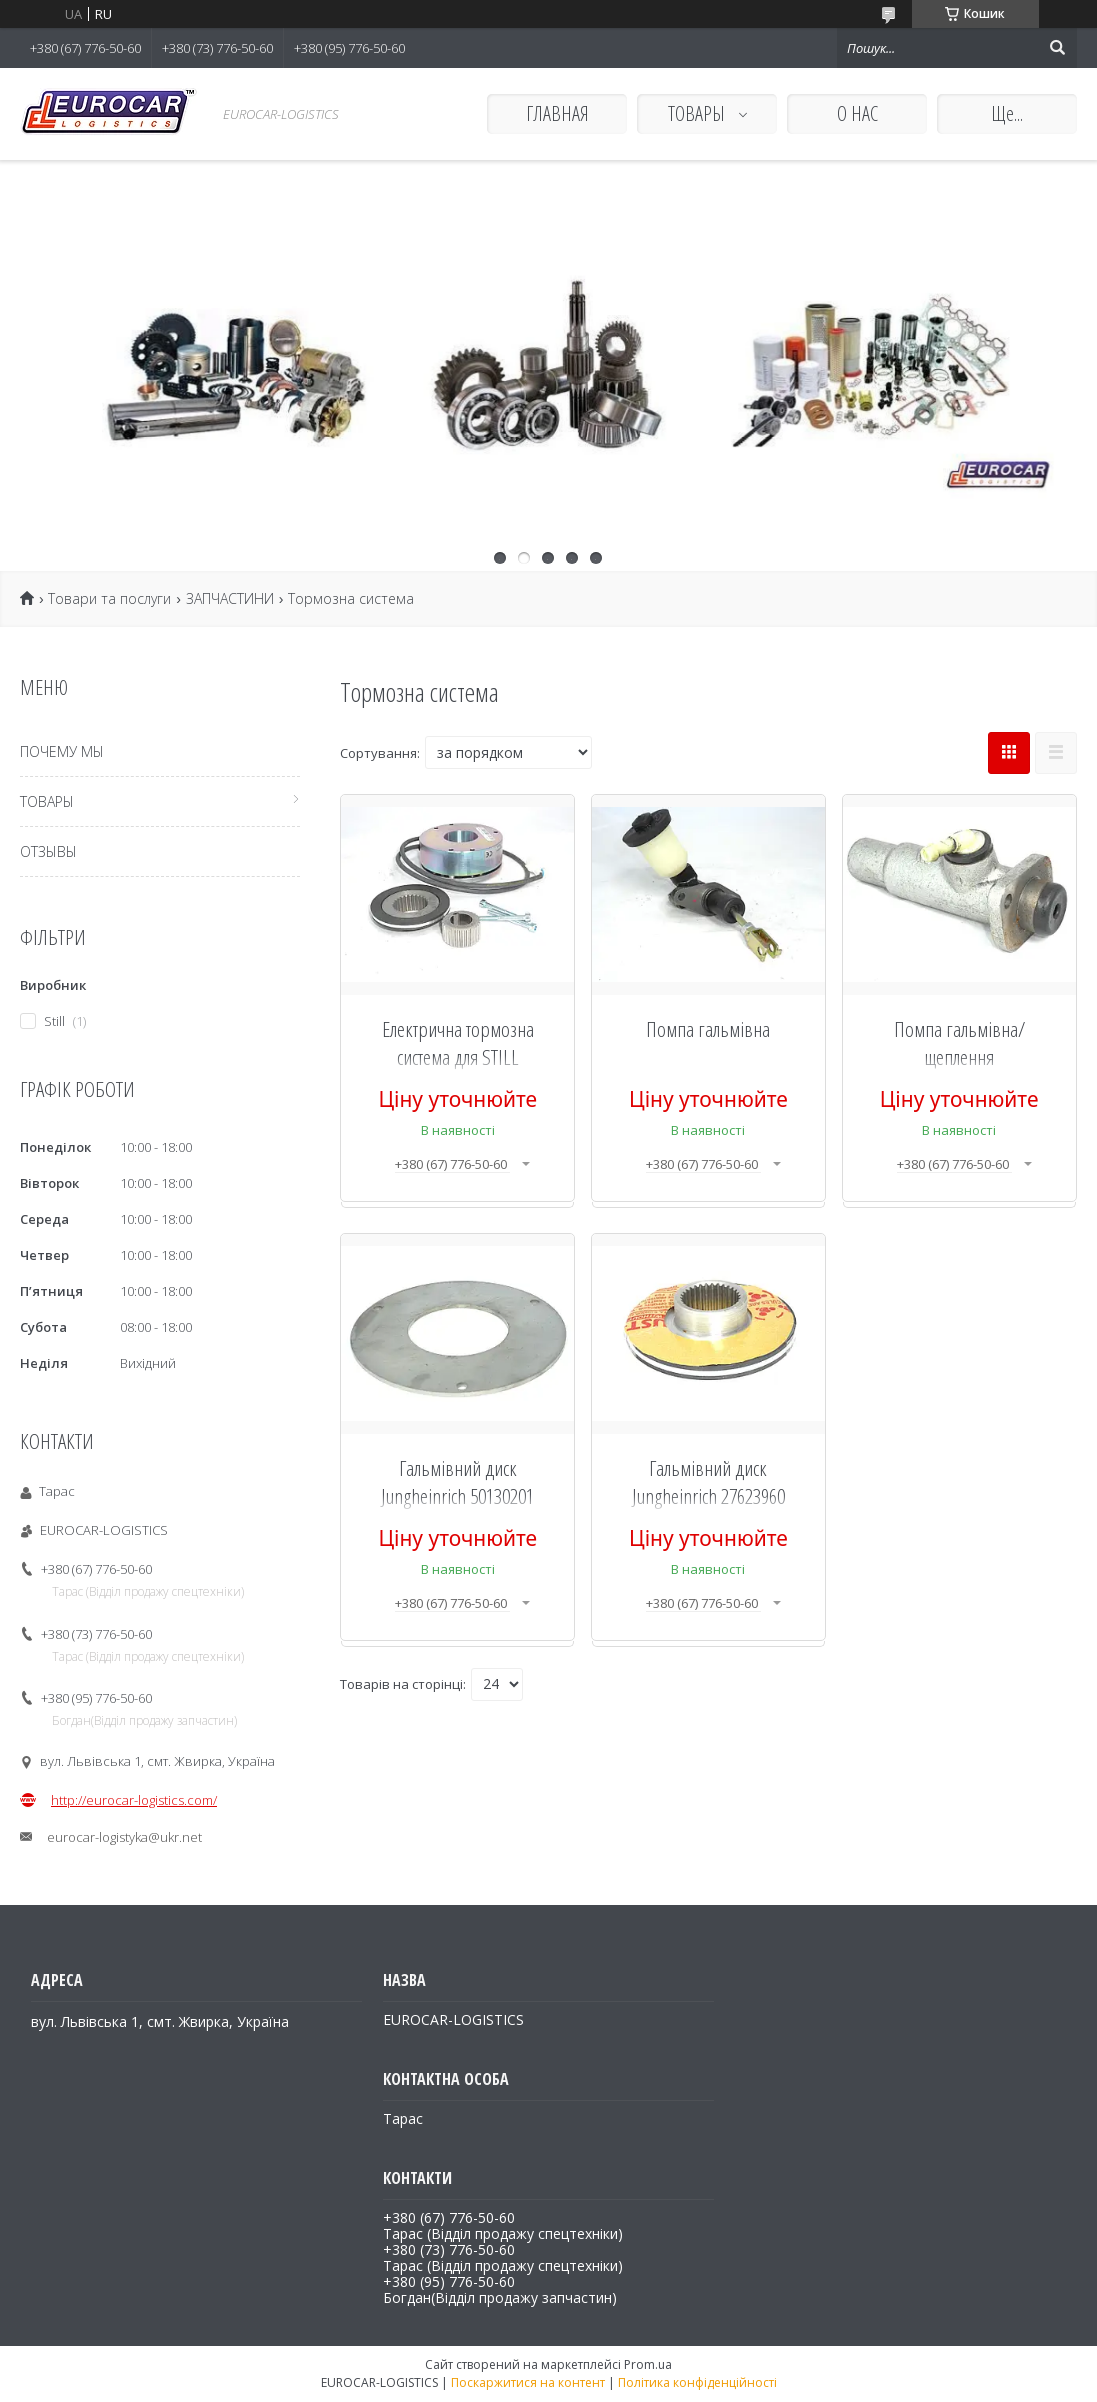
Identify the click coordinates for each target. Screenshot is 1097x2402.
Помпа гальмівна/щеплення (959, 1043)
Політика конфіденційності (697, 2382)
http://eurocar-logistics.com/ (134, 1800)
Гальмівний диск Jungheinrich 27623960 (708, 1482)
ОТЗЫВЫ (48, 851)
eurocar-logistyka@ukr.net (124, 1837)
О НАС (857, 113)
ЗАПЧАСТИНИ (230, 599)
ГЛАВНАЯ (557, 113)
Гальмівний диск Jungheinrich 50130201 (457, 1482)
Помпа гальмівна (708, 1029)
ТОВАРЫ (698, 113)
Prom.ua (648, 2364)
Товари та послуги (109, 599)
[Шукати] (1057, 48)
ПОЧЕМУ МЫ (62, 751)
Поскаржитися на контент (528, 2382)
